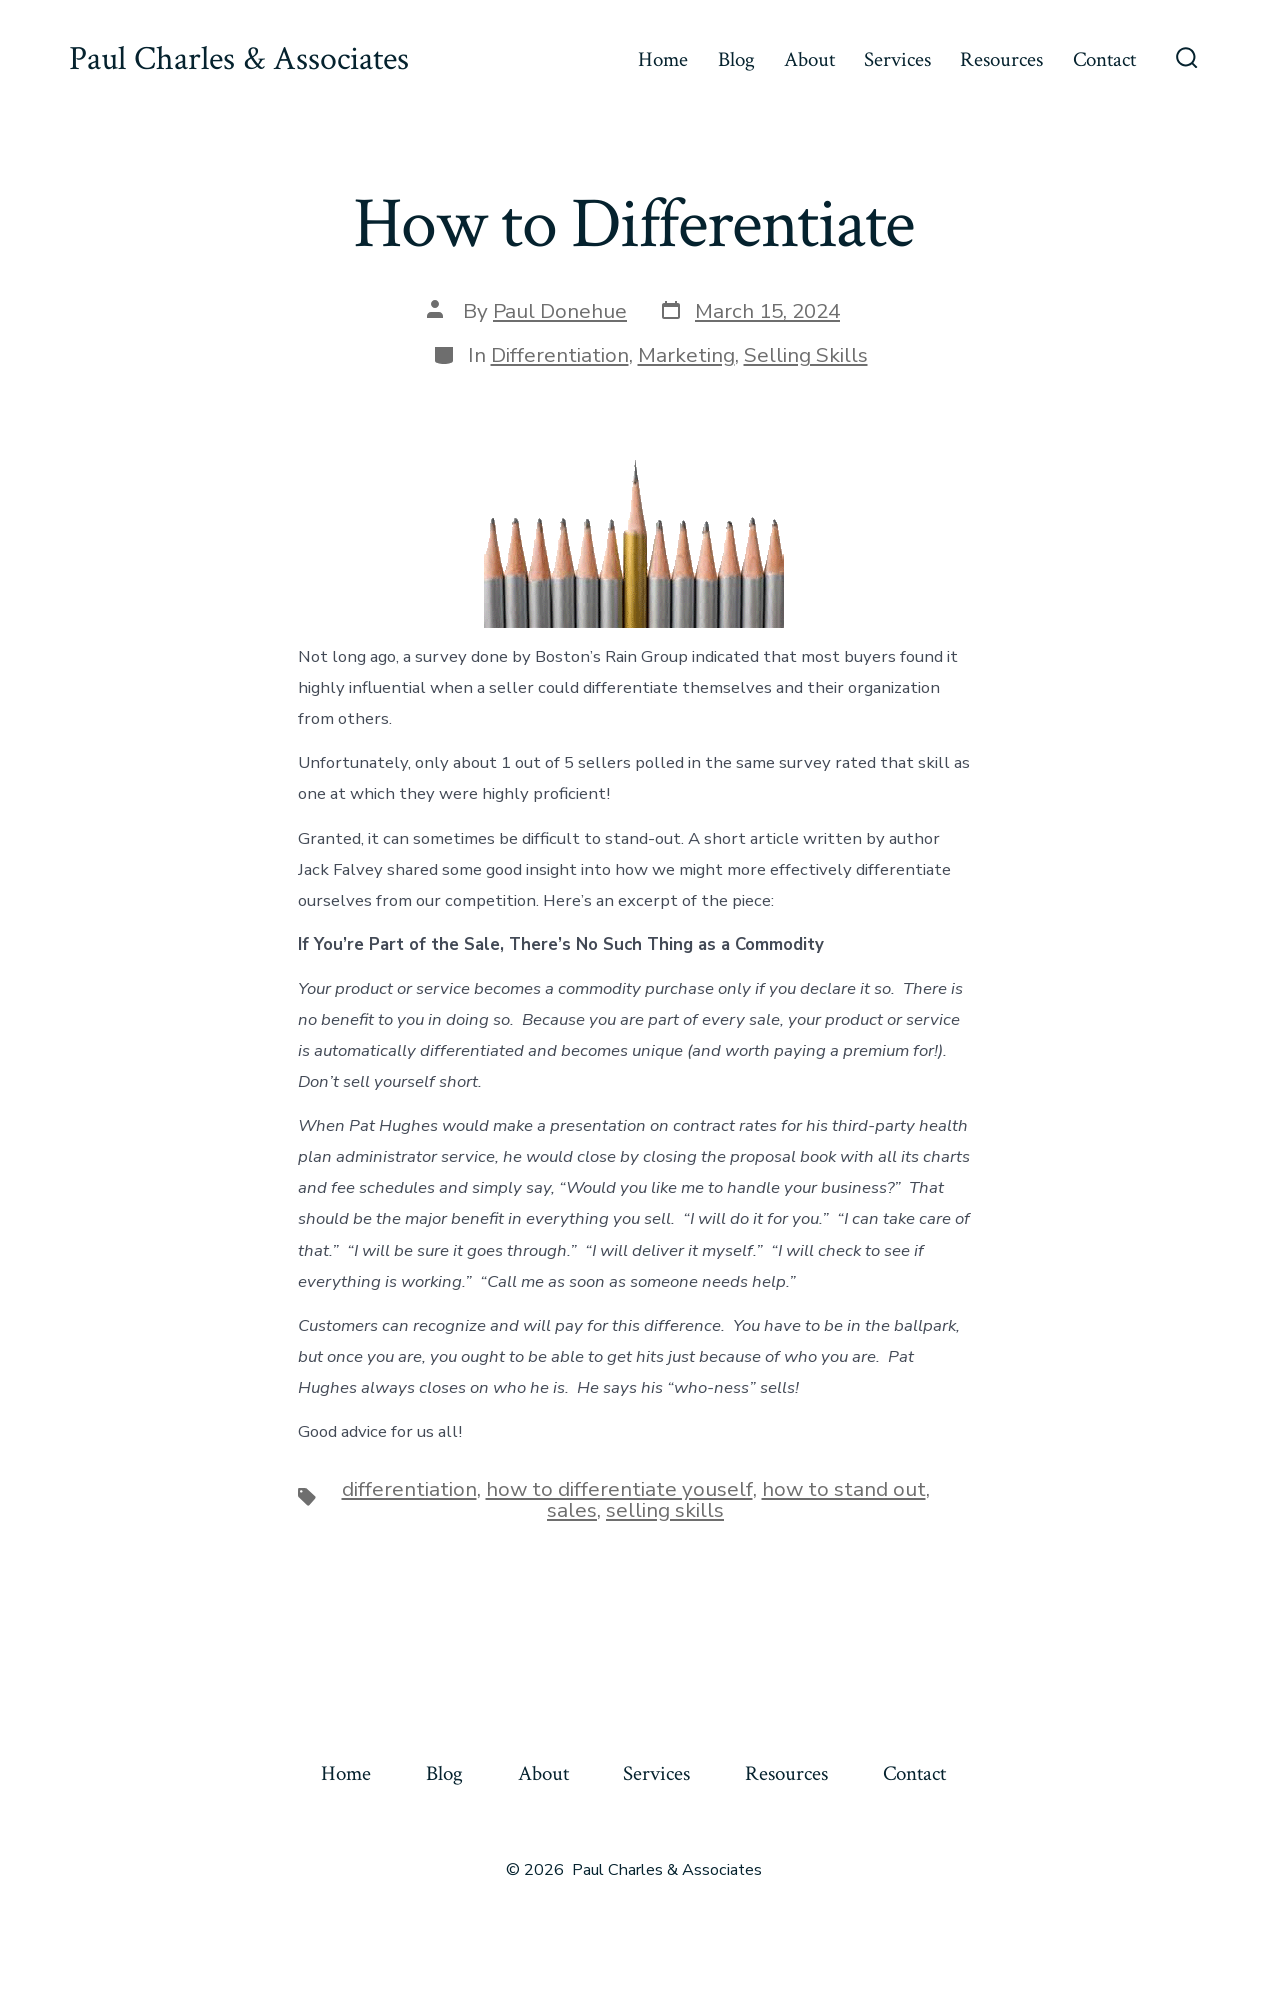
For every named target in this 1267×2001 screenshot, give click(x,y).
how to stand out (844, 1489)
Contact (1104, 59)
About (809, 59)
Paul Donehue (560, 311)
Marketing (686, 355)
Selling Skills (806, 355)
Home (663, 59)
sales (572, 1510)
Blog (736, 59)
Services (897, 59)
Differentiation (560, 355)
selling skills (665, 1510)
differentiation (409, 1489)
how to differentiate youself (619, 1489)
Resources (1001, 59)
